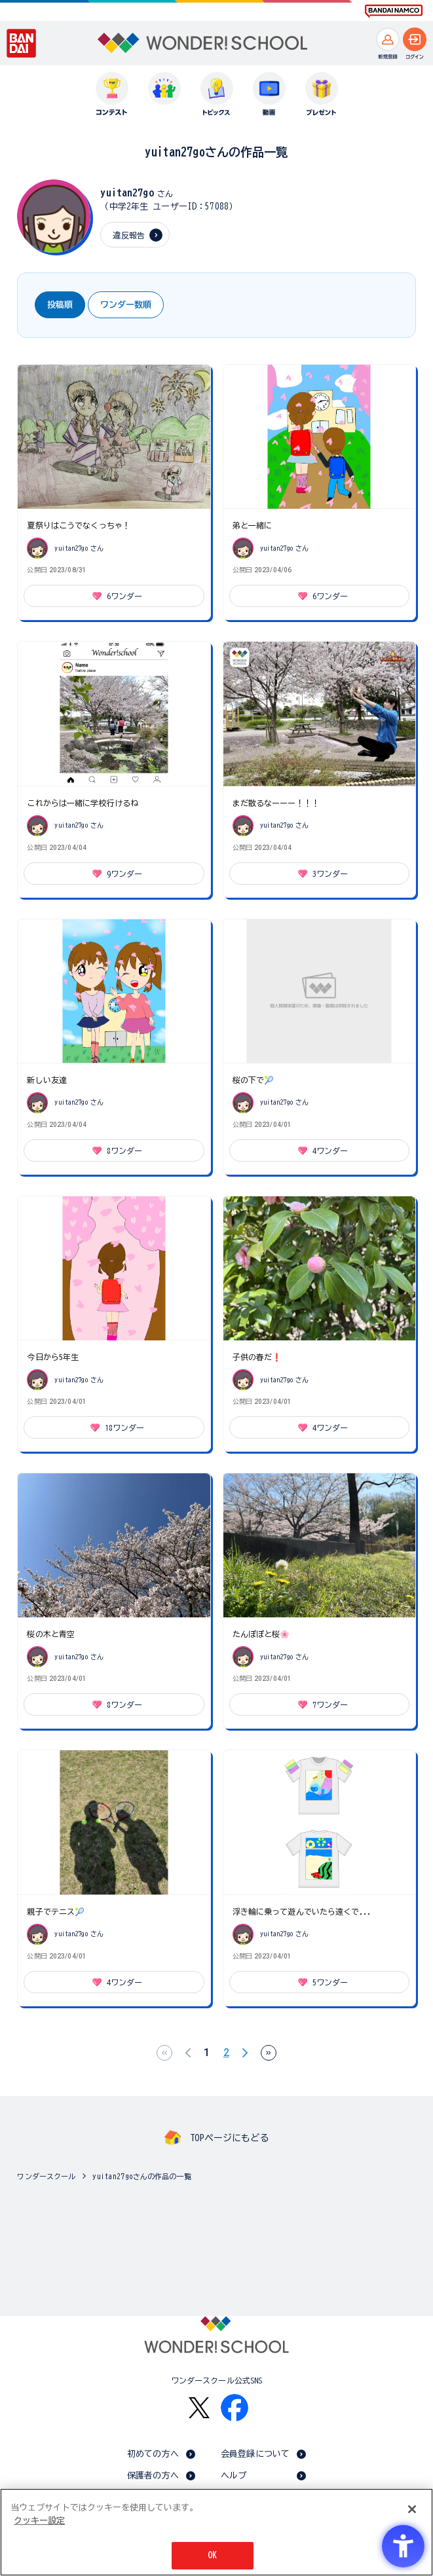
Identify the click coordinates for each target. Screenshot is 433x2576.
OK (212, 2555)
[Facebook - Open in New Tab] (234, 2407)
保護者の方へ (153, 2475)
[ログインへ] (414, 39)
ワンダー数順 (125, 305)
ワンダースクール (46, 2176)
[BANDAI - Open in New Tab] (22, 43)
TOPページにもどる (229, 2138)
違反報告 (129, 235)
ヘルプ (233, 2475)
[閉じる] (412, 2509)
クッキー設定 (39, 2520)
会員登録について (255, 2454)
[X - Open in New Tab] (199, 2408)
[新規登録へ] (388, 39)
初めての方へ (153, 2454)
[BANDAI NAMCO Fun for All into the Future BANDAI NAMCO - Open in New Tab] (394, 11)
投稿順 (60, 305)
